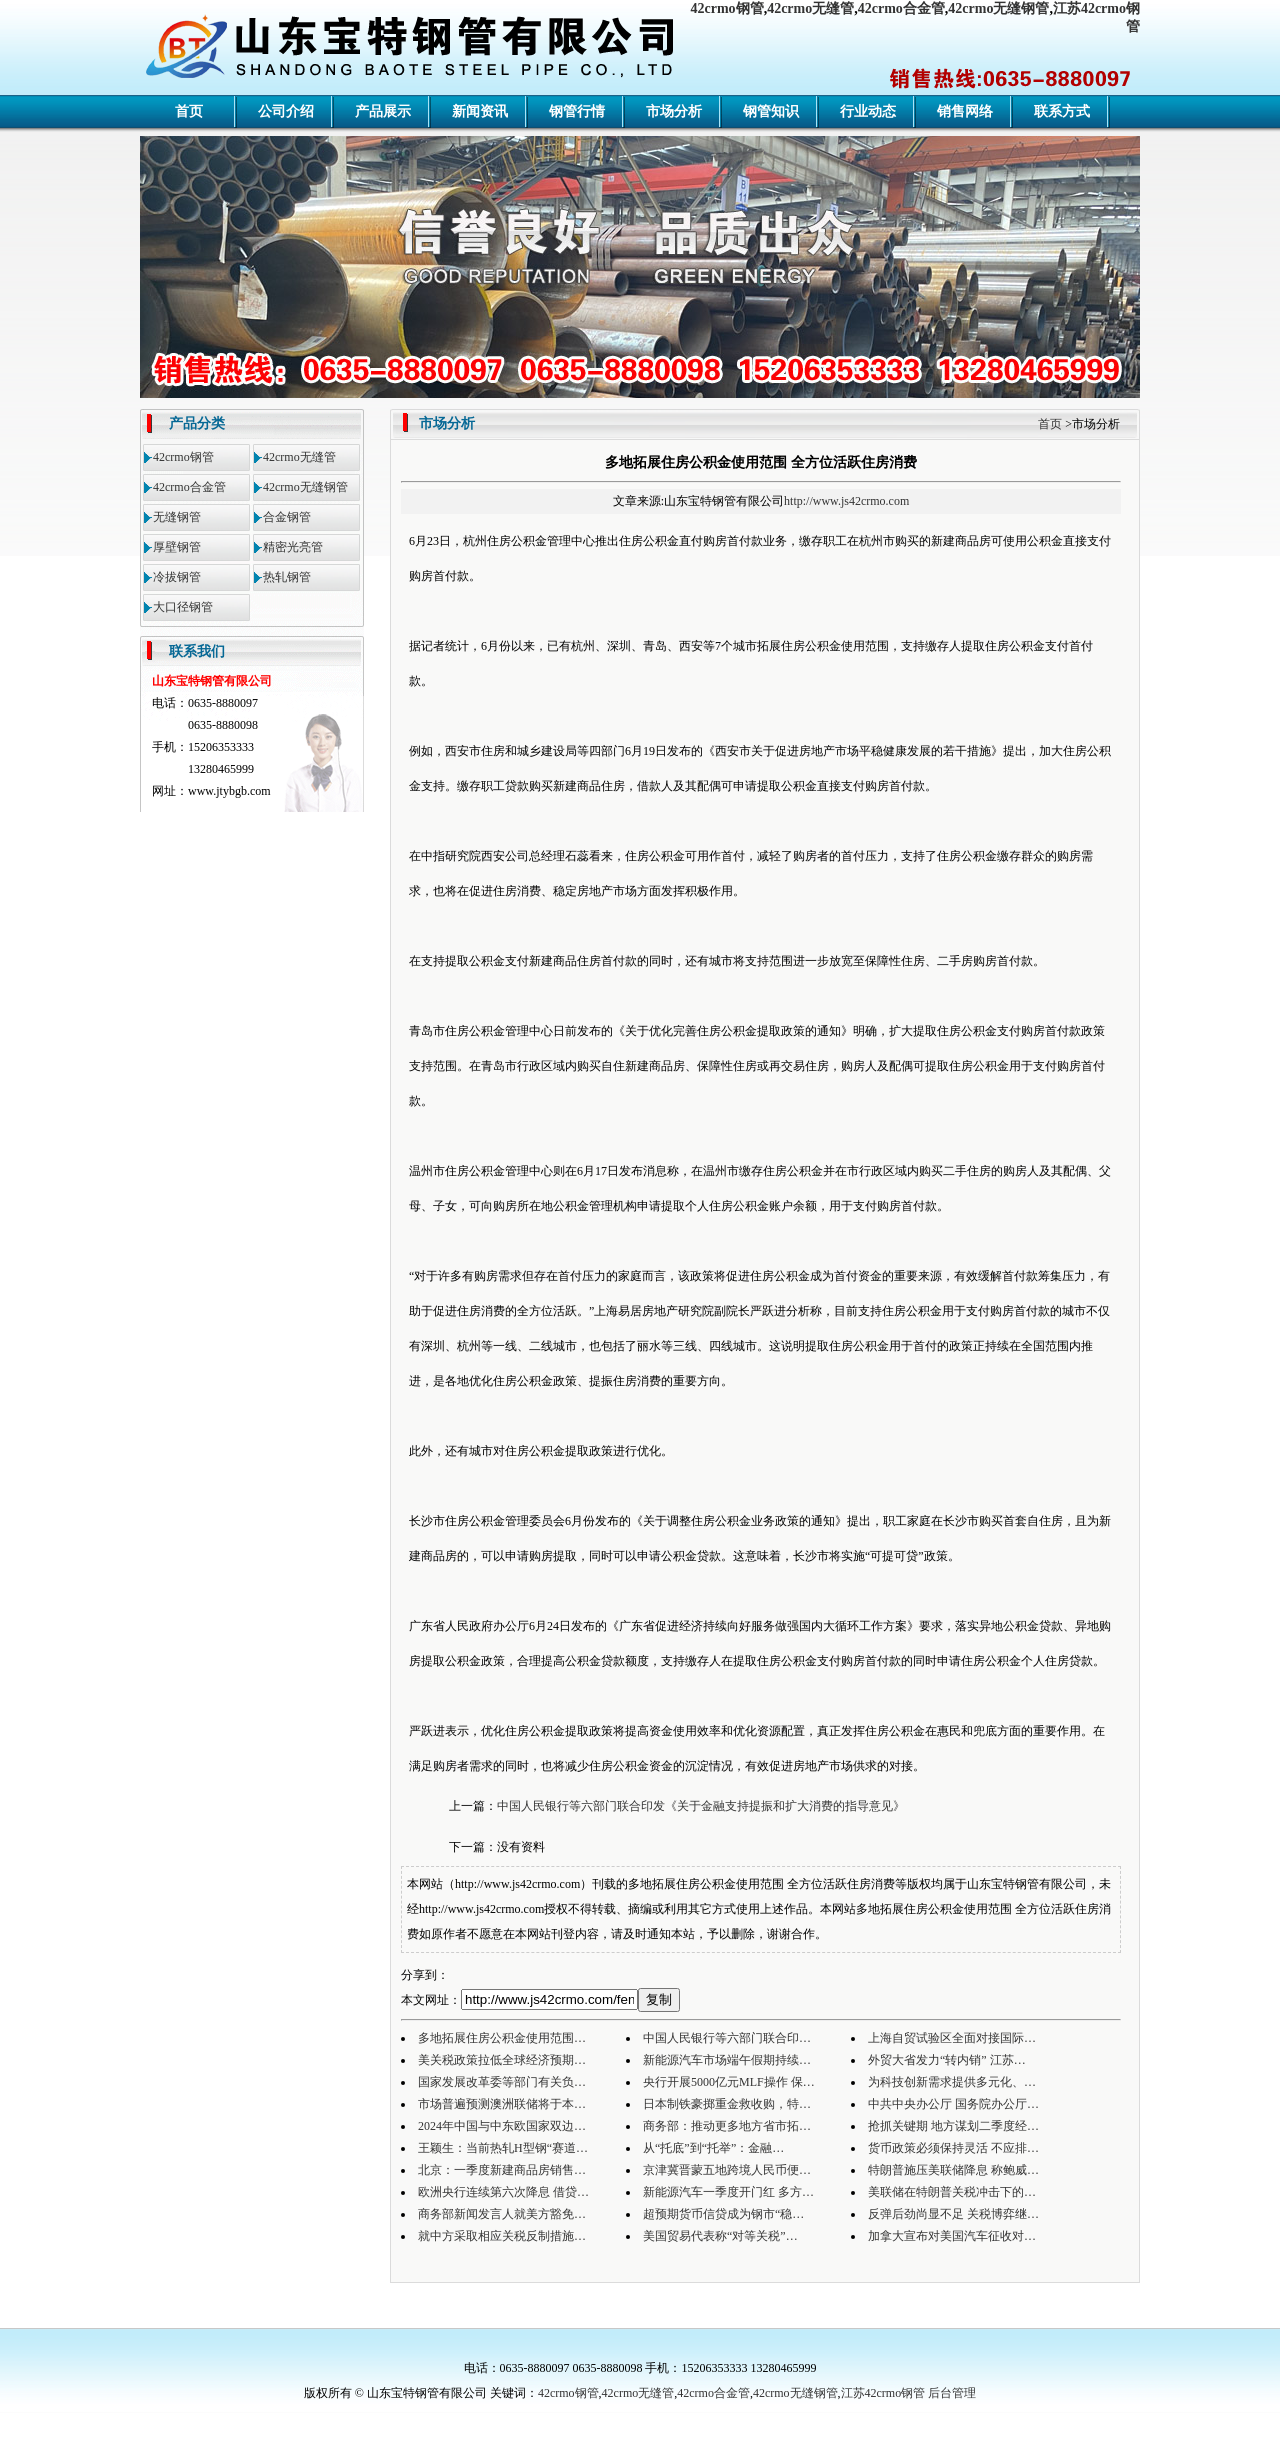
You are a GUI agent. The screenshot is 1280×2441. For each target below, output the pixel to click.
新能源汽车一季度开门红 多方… (728, 2192)
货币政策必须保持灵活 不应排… (953, 2148)
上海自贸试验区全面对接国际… (952, 2038)
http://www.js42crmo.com (846, 501)
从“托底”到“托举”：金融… (713, 2148)
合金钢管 (287, 517)
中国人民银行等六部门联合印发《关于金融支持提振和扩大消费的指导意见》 (701, 1806)
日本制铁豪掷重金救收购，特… (727, 2104)
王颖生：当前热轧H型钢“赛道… (503, 2148)
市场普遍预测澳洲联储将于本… (502, 2104)
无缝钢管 (177, 517)
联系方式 (1062, 111)
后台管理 (952, 2393)
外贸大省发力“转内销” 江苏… (947, 2060)
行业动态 (868, 111)
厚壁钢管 (177, 547)
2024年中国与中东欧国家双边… (502, 2126)
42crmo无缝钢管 (998, 8)
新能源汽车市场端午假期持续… (727, 2060)
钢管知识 (771, 111)
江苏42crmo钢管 (883, 2393)
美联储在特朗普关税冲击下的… (952, 2192)
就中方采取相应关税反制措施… (502, 2236)
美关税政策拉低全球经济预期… (502, 2060)
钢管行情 (577, 111)
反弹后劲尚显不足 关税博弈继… (953, 2214)
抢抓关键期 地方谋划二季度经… (953, 2126)
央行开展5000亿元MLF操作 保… (729, 2082)
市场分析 (674, 111)
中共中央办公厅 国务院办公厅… (953, 2104)
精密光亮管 (293, 547)
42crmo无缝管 (810, 8)
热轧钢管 (287, 577)
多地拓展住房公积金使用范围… (502, 2038)
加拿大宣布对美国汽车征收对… (952, 2236)
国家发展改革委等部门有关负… (502, 2082)
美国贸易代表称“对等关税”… (720, 2236)
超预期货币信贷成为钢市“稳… (723, 2214)
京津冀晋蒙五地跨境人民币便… (727, 2170)
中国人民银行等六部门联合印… (727, 2038)
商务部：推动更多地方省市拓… (727, 2126)
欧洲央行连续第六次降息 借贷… (503, 2192)
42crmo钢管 (727, 8)
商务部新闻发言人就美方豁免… (502, 2214)
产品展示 (383, 111)
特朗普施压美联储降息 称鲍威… (953, 2170)
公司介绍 (286, 111)
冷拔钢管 (177, 577)
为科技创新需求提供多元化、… (952, 2082)
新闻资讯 (480, 111)
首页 (189, 111)
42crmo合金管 (901, 8)
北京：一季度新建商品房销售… (502, 2170)
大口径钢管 (183, 607)
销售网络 (965, 111)
